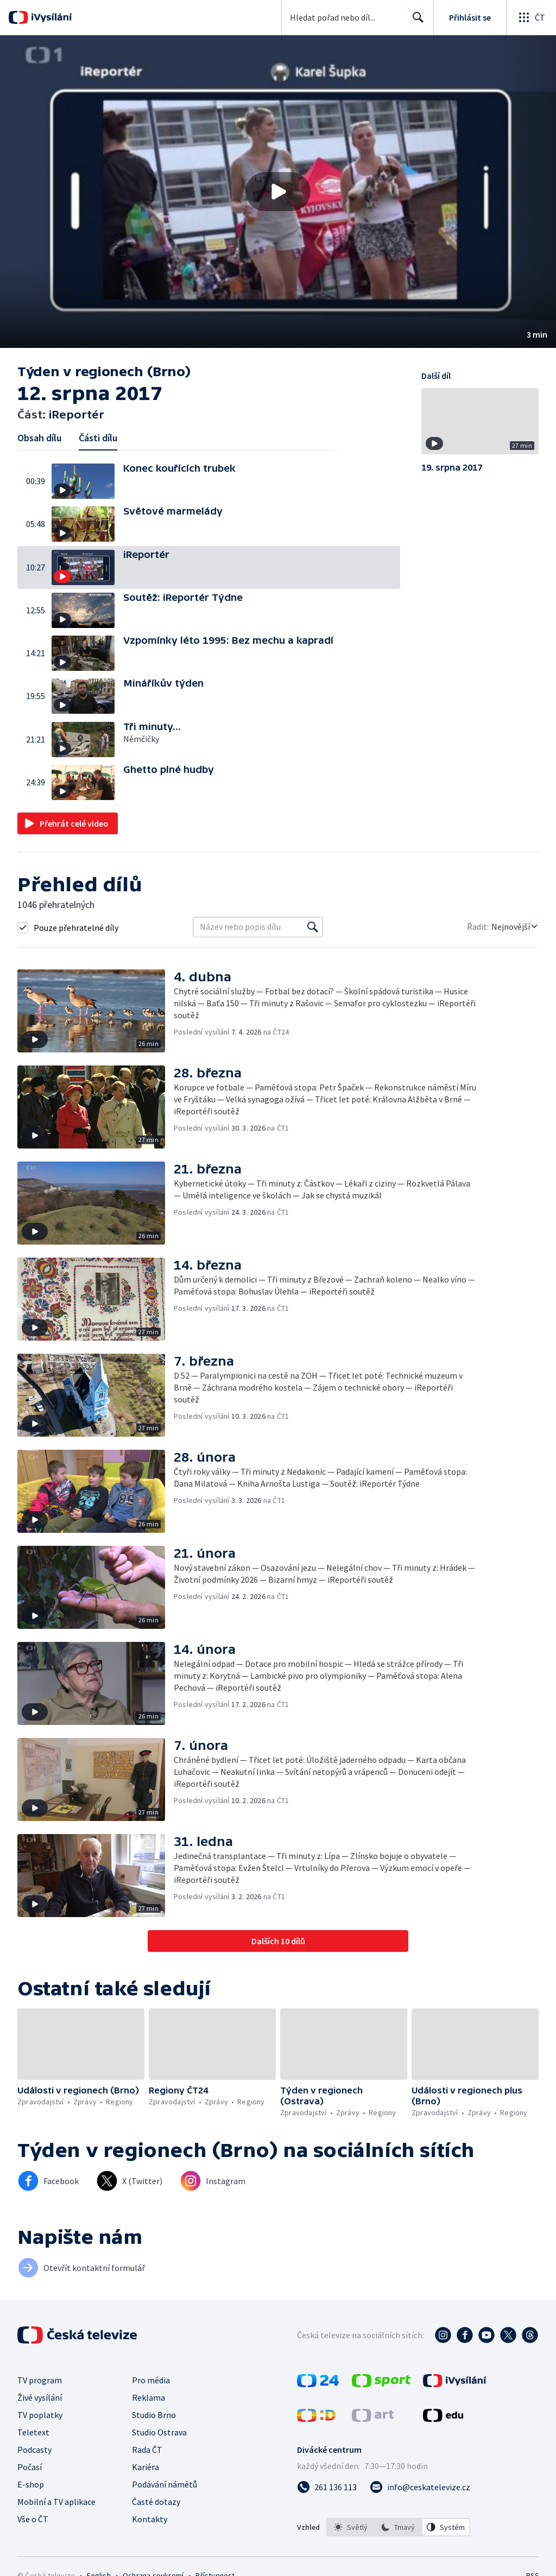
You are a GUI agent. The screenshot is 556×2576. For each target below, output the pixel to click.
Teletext (33, 2432)
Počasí (29, 2466)
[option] (350, 2527)
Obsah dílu (39, 438)
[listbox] (398, 2527)
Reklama (148, 2397)
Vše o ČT (32, 2519)
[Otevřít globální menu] (531, 17)
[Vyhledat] (313, 927)
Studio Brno (154, 2414)
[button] (278, 191)
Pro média (151, 2380)
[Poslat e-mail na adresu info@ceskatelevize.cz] (420, 2486)
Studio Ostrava (159, 2432)
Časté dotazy (156, 2501)
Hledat (415, 22)
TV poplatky (39, 2414)
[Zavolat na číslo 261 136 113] (327, 2486)
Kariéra (145, 2466)
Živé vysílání (39, 2397)
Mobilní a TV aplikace (56, 2501)
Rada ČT (147, 2449)
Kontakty (149, 2519)
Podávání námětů (164, 2484)
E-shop (30, 2484)
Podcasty (34, 2449)
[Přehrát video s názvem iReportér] (278, 191)
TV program (39, 2380)
